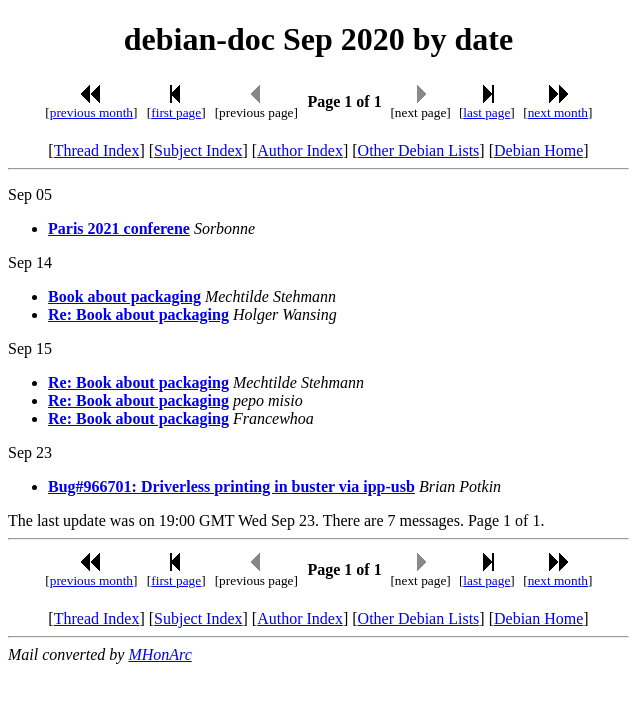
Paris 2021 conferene (119, 228)
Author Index (300, 150)
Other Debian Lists (419, 150)
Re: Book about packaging (138, 314)
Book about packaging (124, 296)
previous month (91, 112)
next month (558, 112)
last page (486, 112)
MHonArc (159, 654)
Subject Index (198, 150)
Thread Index (97, 150)
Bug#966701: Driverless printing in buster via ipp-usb (231, 486)
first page (176, 112)
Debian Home (538, 150)
